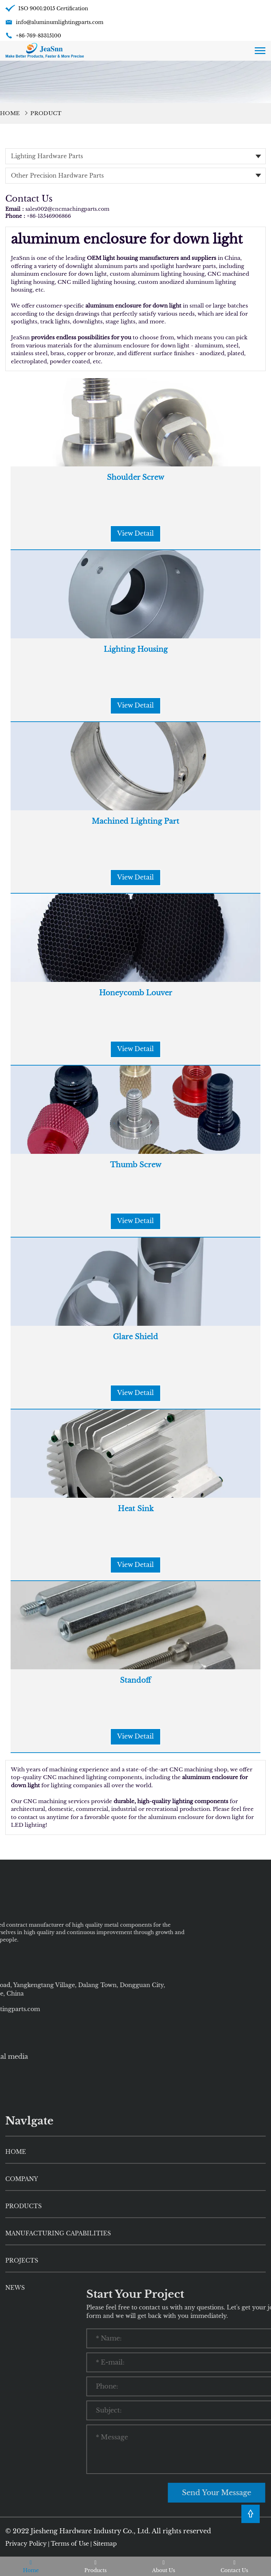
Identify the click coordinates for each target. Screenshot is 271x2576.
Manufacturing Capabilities (58, 2385)
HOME (15, 2303)
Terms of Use (70, 2543)
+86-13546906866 (49, 216)
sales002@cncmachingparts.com (67, 209)
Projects (21, 2412)
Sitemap (105, 2543)
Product (45, 113)
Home (10, 113)
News (15, 2439)
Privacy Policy (26, 2543)
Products (23, 2358)
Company (21, 2330)
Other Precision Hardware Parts (57, 175)
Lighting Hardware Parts (47, 156)
